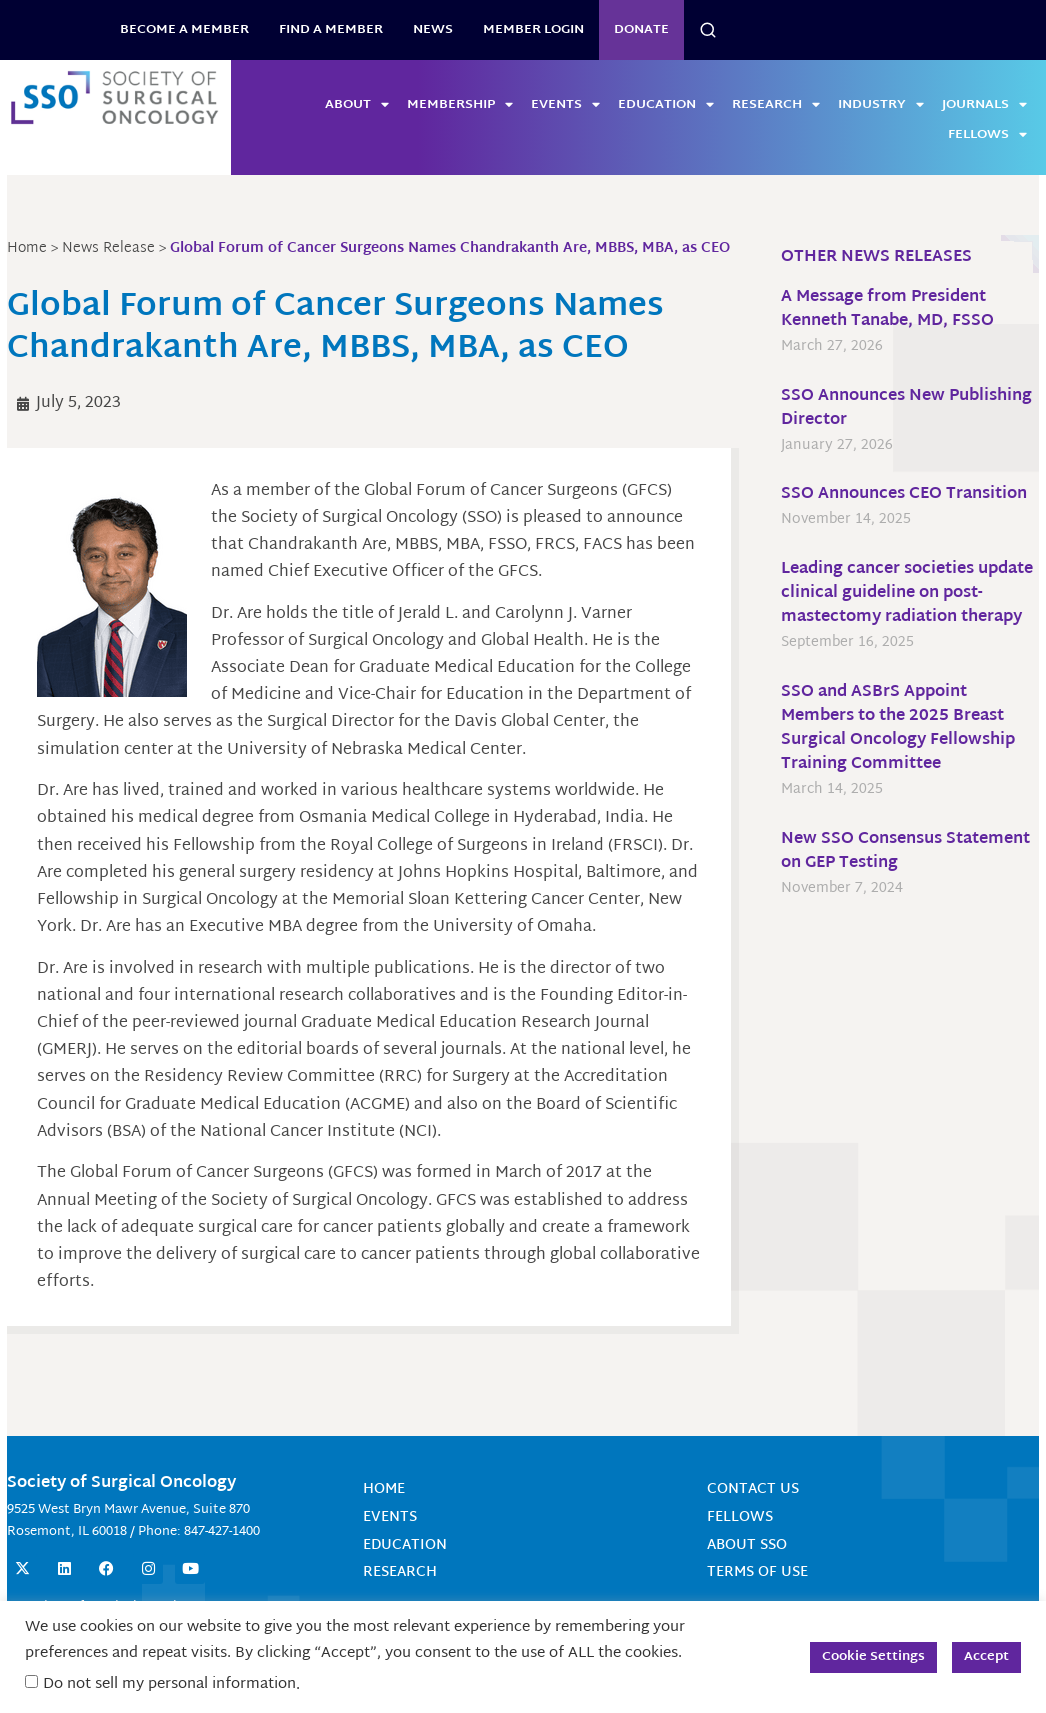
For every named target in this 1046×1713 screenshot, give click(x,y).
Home (385, 1517)
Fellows (987, 135)
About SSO (746, 1571)
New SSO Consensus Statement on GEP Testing (904, 851)
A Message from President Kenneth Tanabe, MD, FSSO (886, 309)
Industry (881, 105)
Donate (641, 30)
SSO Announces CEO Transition (903, 494)
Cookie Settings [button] (873, 1657)
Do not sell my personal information (169, 1684)
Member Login (533, 30)
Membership (460, 105)
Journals (984, 105)
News (433, 30)
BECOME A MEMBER (184, 30)
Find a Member (331, 30)
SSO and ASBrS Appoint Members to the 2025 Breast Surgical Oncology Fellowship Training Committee (897, 728)
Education (666, 105)
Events (565, 105)
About (357, 105)
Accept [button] (986, 1657)
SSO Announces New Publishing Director (905, 408)
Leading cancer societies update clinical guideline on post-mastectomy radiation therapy (906, 593)
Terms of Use (756, 1598)
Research (776, 105)
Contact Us (752, 1517)
